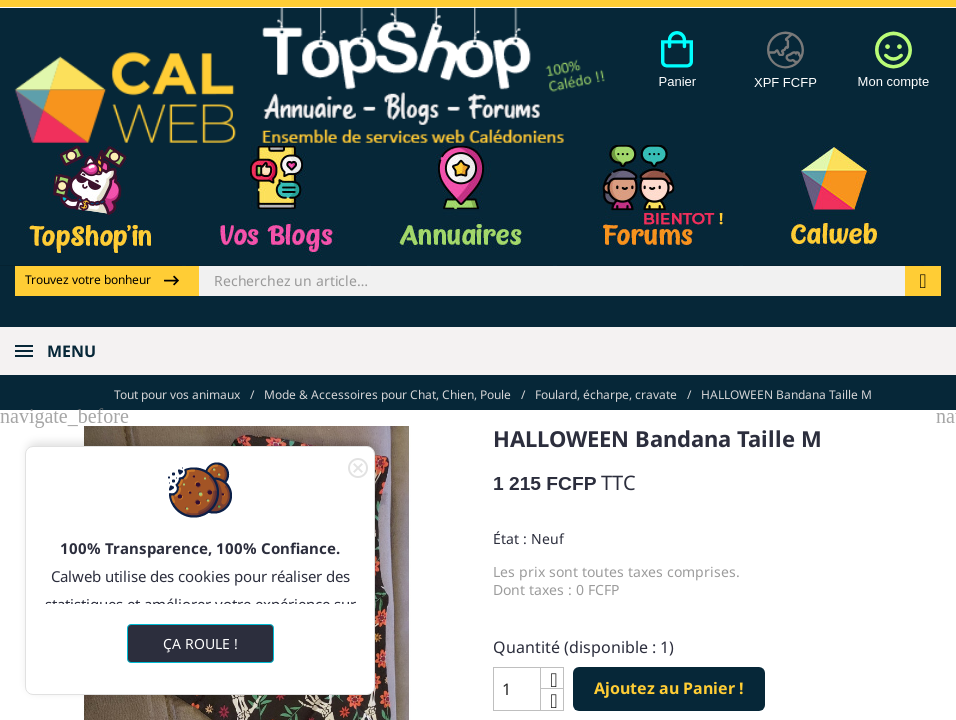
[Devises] (785, 71)
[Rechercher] (552, 281)
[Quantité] (517, 687)
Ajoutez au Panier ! (669, 686)
